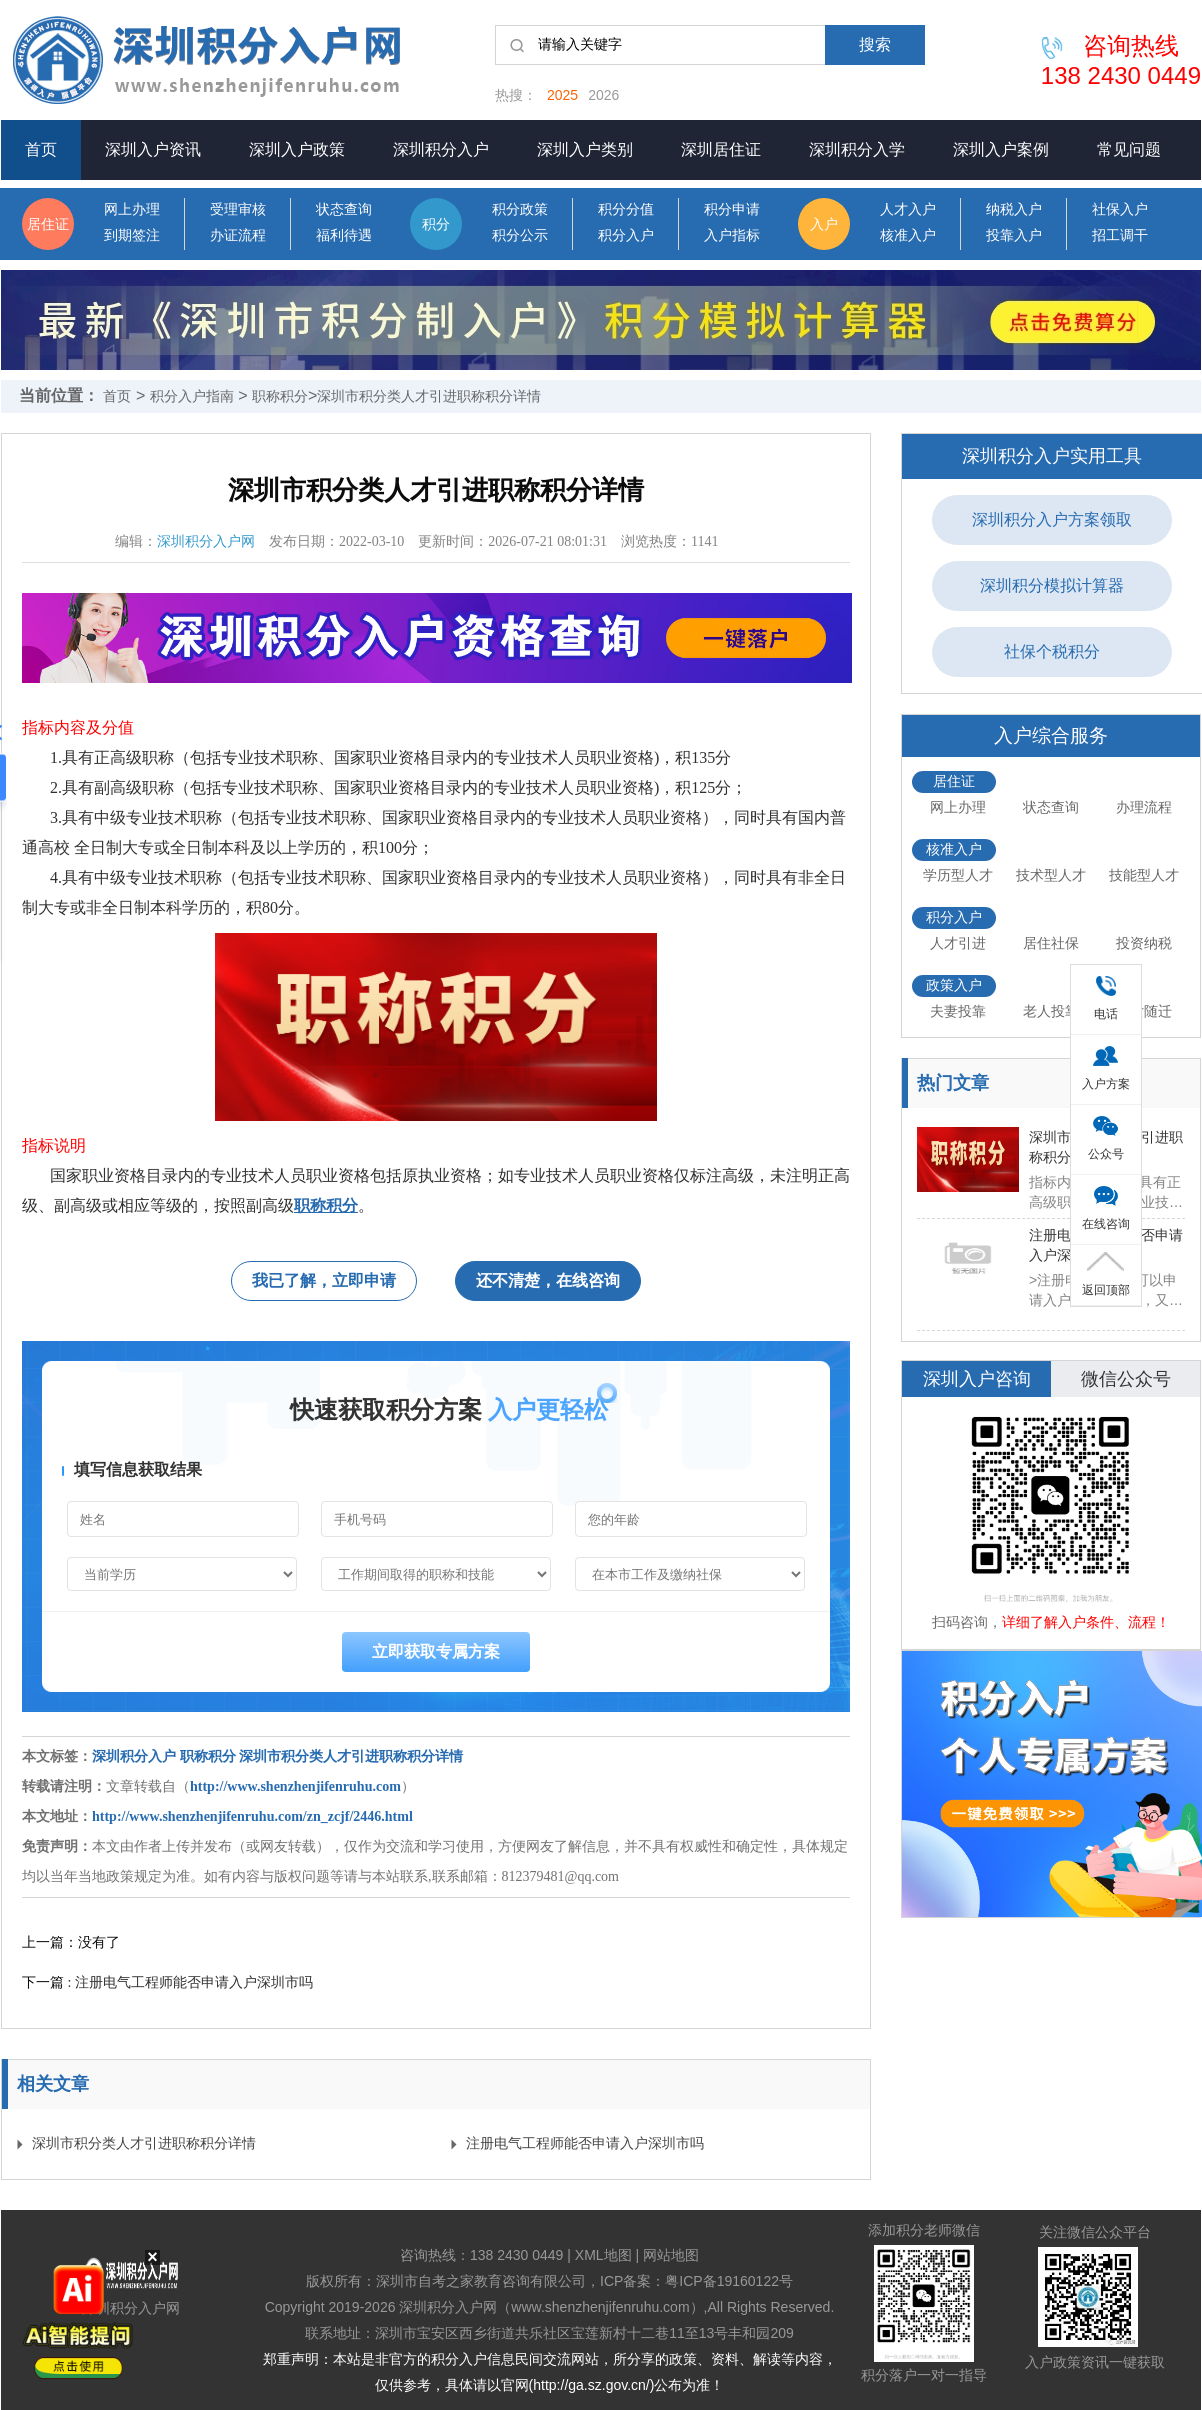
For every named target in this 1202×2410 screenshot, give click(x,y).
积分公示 (520, 235)
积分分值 (626, 209)
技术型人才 (1051, 875)
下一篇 (167, 1982)
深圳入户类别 (585, 149)
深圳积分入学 (857, 149)
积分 (436, 224)
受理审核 (238, 209)
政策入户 (954, 985)
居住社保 (1051, 943)
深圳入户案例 (1001, 149)
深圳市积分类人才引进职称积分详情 (429, 396)
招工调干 (1120, 235)
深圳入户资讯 (153, 149)
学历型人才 (958, 875)
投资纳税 (1144, 943)
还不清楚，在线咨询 (548, 1280)
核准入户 (908, 235)
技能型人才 (1144, 875)
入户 (824, 224)
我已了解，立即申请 (324, 1280)
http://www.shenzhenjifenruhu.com (295, 1786)
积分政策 (520, 209)
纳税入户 (1014, 209)
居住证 (48, 224)
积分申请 (732, 209)
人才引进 (958, 943)
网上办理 (132, 209)
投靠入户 (1014, 235)
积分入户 (626, 235)
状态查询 (344, 209)
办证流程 (238, 235)
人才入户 (908, 209)
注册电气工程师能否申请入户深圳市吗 (585, 2143)
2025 (562, 95)
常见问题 (1129, 149)
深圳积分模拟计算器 (1052, 585)
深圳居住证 (721, 149)
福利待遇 (344, 235)
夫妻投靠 (958, 1011)
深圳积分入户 (441, 149)
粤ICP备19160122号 (729, 2281)
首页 (41, 149)
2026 (603, 95)
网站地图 (671, 2255)
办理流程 (1144, 807)
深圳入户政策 (297, 149)
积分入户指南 (192, 396)
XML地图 (603, 2255)
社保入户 (1120, 209)
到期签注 (132, 235)
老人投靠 (1051, 1011)
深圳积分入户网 (206, 541)
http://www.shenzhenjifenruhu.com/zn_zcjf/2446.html (252, 1816)
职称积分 (280, 396)
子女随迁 (1144, 1011)
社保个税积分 (1052, 651)
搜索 (875, 44)
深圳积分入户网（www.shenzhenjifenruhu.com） (551, 2307)
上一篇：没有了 (71, 1942)
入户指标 (732, 235)
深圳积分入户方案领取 (1052, 519)
